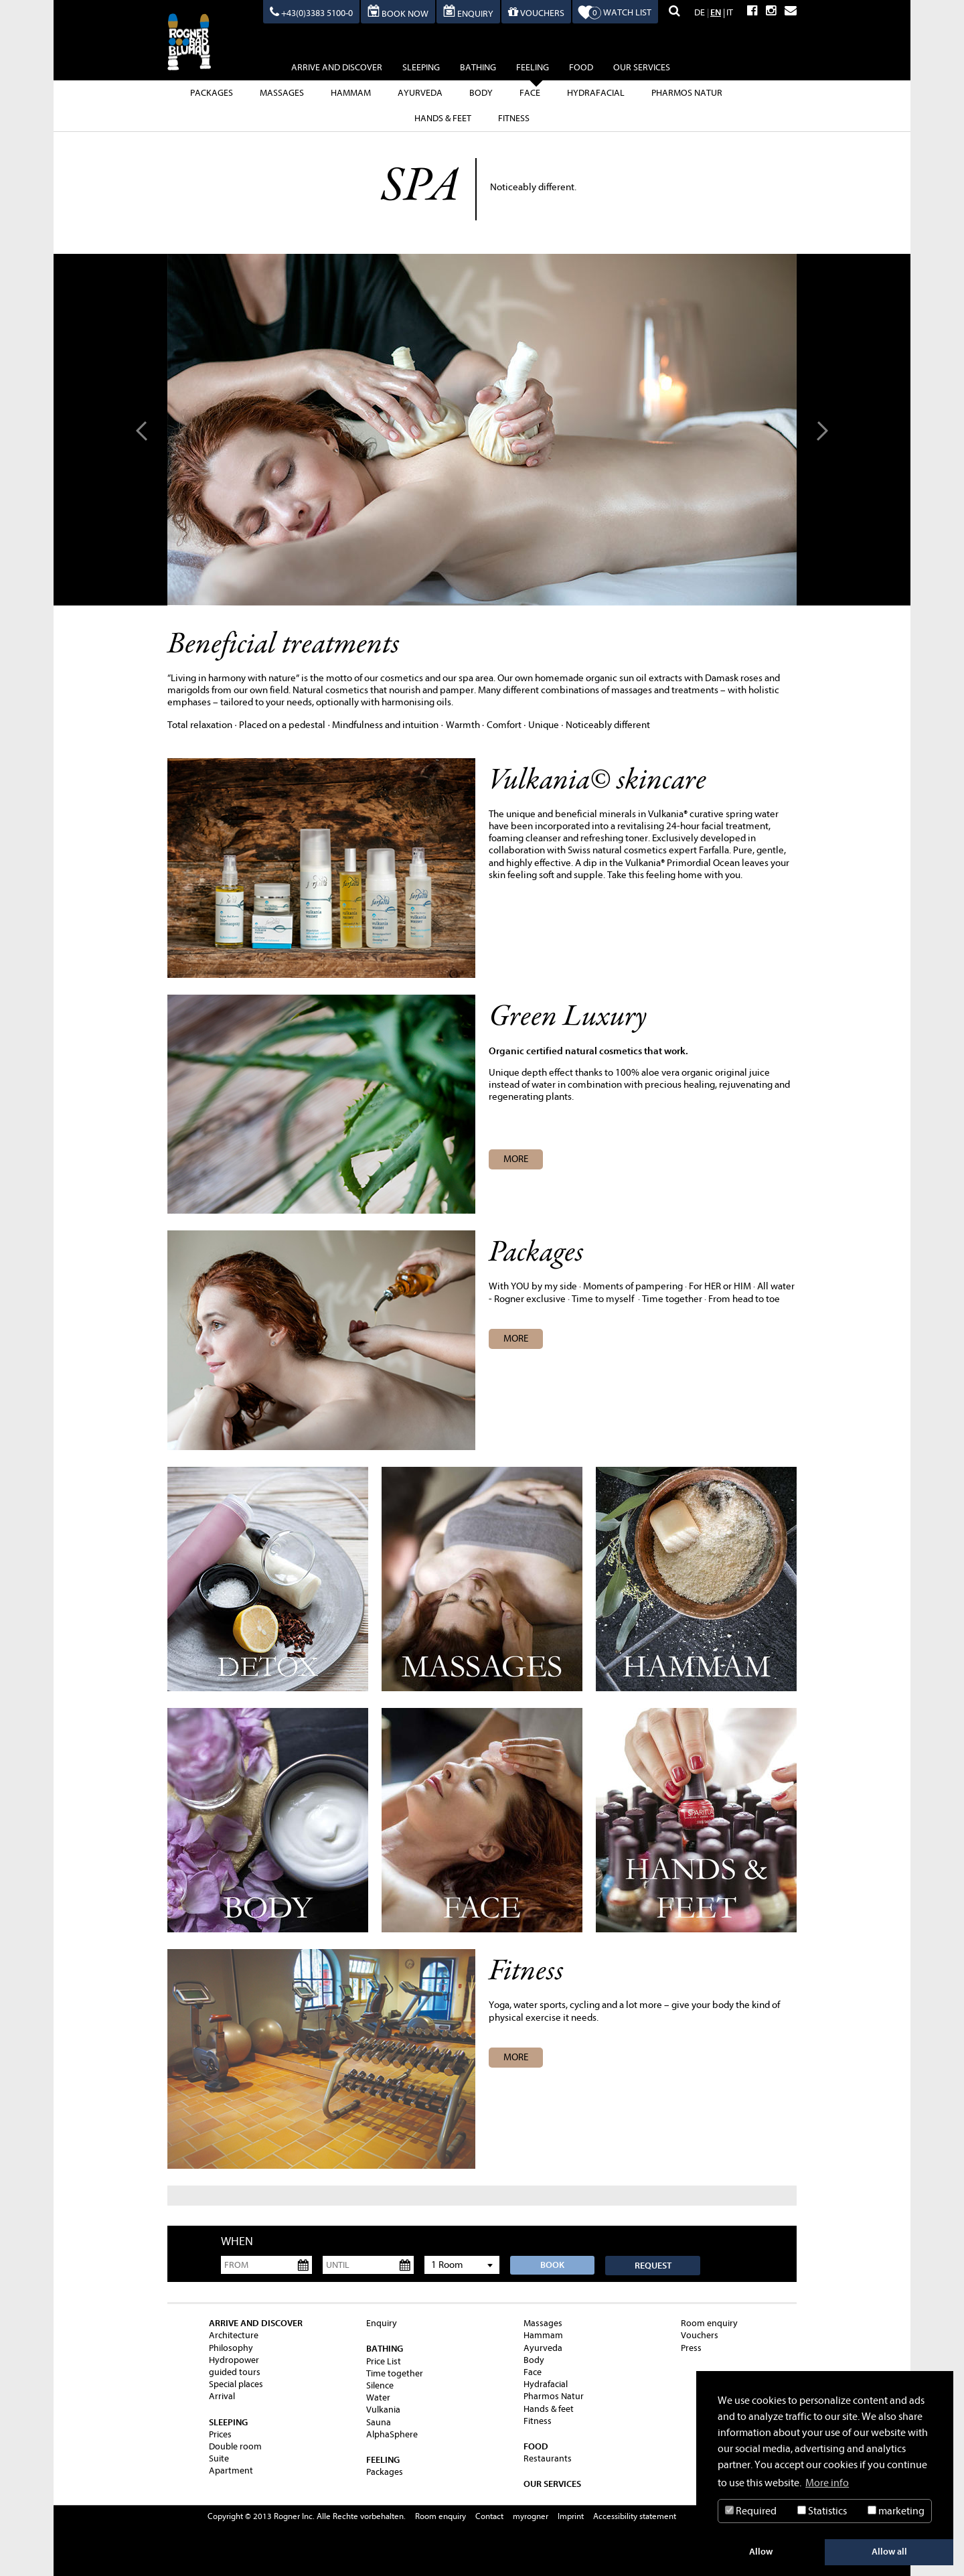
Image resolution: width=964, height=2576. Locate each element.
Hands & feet (442, 118)
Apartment (231, 2470)
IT (729, 12)
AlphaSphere (392, 2434)
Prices (220, 2434)
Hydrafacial (596, 92)
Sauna (378, 2422)
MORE (515, 1159)
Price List (383, 2361)
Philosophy (231, 2348)
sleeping (421, 67)
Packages (211, 92)
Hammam (351, 92)
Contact (489, 2516)
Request (653, 2265)
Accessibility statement (634, 2516)
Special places (236, 2384)
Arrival (222, 2396)
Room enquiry (709, 2323)
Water (378, 2397)
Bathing (478, 67)
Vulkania (383, 2409)
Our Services (641, 67)
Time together (394, 2373)
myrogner (530, 2516)
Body (481, 92)
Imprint (571, 2516)
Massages (282, 92)
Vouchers (699, 2335)
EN (715, 12)
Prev (143, 429)
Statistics (822, 2511)
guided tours (234, 2372)
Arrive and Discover (336, 67)
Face (529, 92)
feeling (532, 69)
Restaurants (548, 2458)
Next (820, 429)
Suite (219, 2458)
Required (751, 2511)
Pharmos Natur (686, 92)
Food (581, 67)
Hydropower (234, 2360)
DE (699, 12)
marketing (896, 2511)
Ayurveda (420, 92)
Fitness (514, 118)
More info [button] (827, 2483)
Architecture (233, 2335)
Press (691, 2348)
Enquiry (381, 2323)
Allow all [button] (889, 2551)
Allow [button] (761, 2551)
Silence (380, 2385)
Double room (235, 2446)
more (515, 1338)
